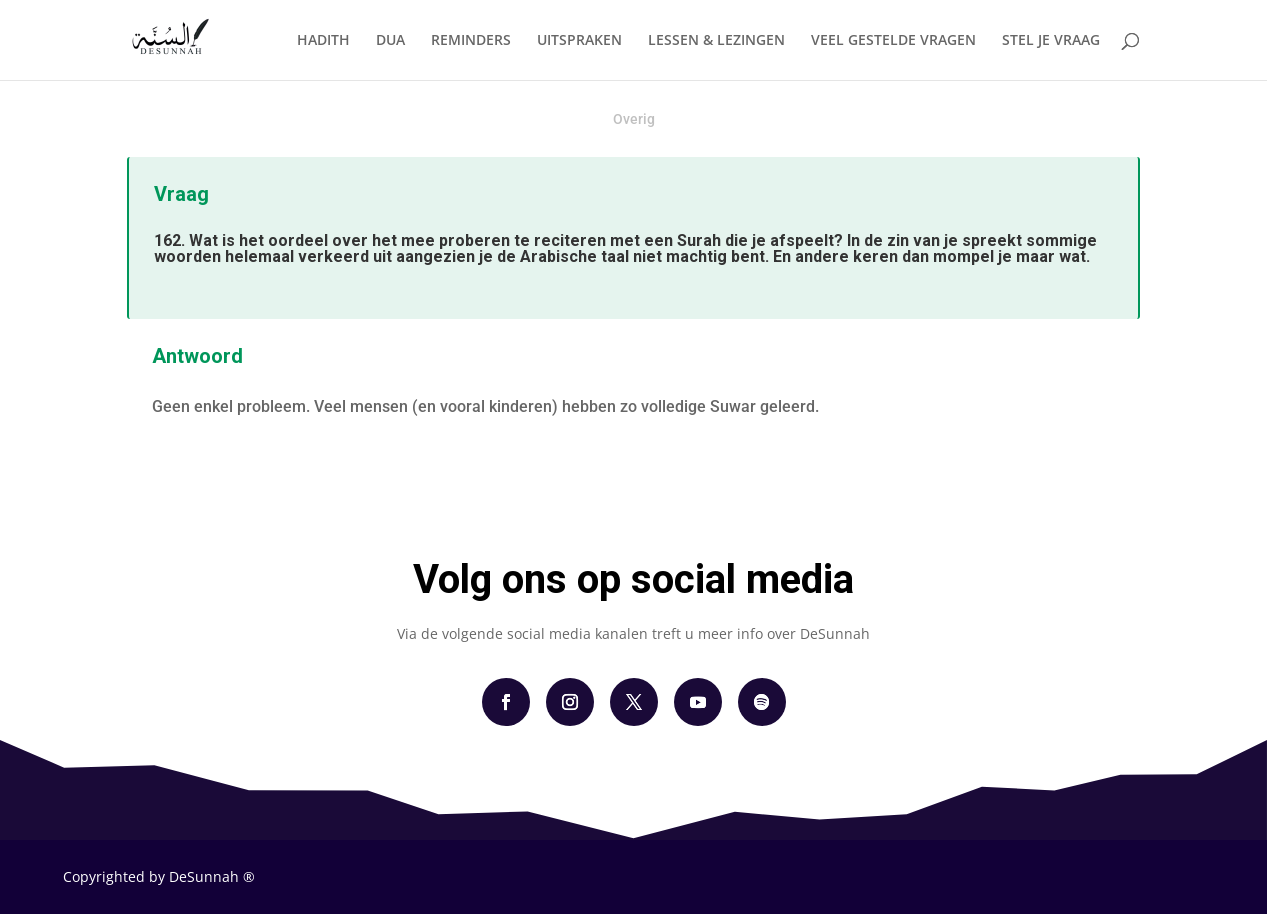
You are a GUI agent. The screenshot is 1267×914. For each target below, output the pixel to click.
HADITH (323, 41)
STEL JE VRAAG (1051, 41)
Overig (634, 119)
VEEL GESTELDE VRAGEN (893, 41)
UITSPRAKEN (579, 41)
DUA (390, 41)
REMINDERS (471, 41)
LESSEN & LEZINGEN (716, 41)
